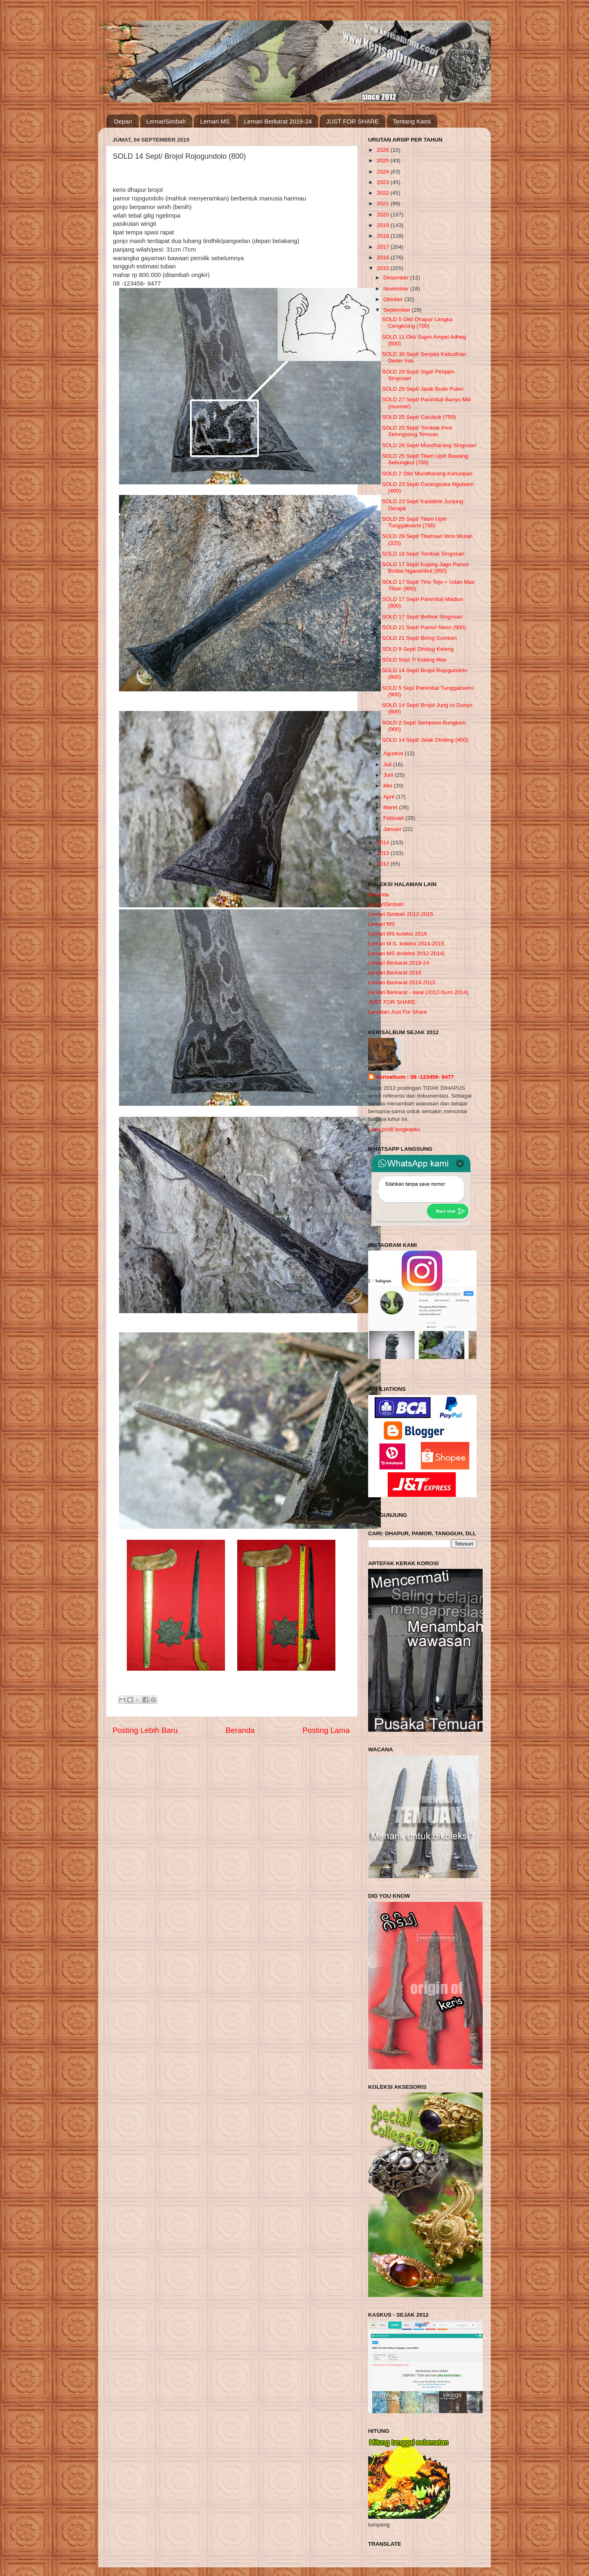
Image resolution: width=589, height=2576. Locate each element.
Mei (388, 786)
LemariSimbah (166, 121)
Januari (393, 829)
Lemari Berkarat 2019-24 (278, 121)
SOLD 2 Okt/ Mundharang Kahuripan (427, 473)
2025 (384, 160)
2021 (384, 203)
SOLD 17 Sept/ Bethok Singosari (422, 617)
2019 (384, 225)
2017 (384, 247)
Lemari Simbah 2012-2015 (400, 914)
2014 (384, 842)
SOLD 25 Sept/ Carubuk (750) (419, 417)
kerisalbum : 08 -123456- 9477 (415, 1077)
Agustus (394, 753)
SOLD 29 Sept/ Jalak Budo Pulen (423, 389)
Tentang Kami (412, 121)
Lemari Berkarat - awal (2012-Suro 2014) (418, 992)
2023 (384, 182)
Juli (388, 764)
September (397, 310)
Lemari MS (215, 121)
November (396, 289)
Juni (389, 775)
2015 (384, 268)
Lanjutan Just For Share (397, 1012)
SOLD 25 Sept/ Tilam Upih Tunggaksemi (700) (414, 522)
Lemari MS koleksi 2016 (397, 934)
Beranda (239, 1730)
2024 (384, 172)
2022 (384, 193)
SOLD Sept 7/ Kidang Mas (414, 660)
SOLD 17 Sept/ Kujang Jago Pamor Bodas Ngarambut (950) (425, 567)
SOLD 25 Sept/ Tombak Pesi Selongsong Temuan (417, 431)
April (389, 797)
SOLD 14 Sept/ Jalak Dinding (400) (425, 740)
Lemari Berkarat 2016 (394, 973)
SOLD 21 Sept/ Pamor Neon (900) (424, 627)
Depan (123, 121)
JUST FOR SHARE (352, 121)
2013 (384, 853)
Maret (391, 807)
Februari (394, 818)
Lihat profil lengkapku (394, 1129)
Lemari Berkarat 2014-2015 (401, 982)
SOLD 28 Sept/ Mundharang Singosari (429, 445)
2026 (384, 150)
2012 (384, 864)
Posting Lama (326, 1730)
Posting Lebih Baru (145, 1730)
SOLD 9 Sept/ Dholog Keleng (418, 649)
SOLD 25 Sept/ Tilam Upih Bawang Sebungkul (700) (425, 459)
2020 (384, 214)
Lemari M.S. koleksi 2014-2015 (406, 943)
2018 (384, 236)
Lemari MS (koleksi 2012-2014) (406, 953)
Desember (396, 277)
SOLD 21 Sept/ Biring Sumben (419, 638)
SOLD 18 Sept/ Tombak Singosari (423, 554)
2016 (384, 257)
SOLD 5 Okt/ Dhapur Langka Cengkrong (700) (417, 322)
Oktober (394, 299)
